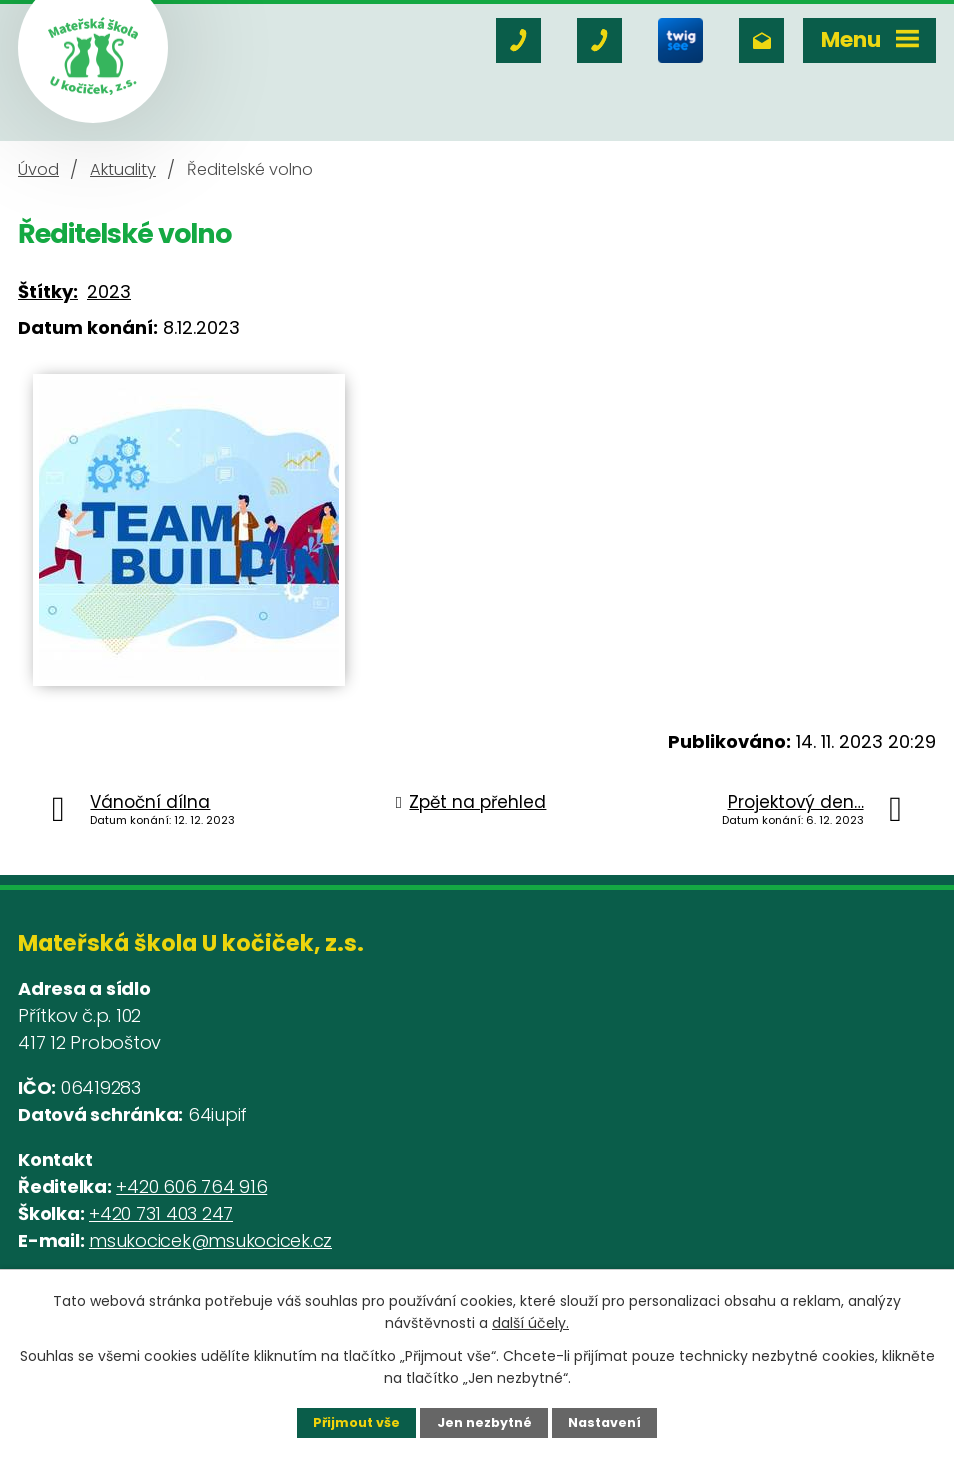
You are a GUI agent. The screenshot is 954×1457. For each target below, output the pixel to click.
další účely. (530, 1323)
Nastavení (604, 1422)
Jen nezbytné (484, 1422)
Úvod (38, 169)
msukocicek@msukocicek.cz (210, 1240)
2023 (109, 291)
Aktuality (123, 169)
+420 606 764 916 (191, 1186)
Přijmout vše (356, 1422)
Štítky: (48, 291)
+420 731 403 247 (161, 1213)
